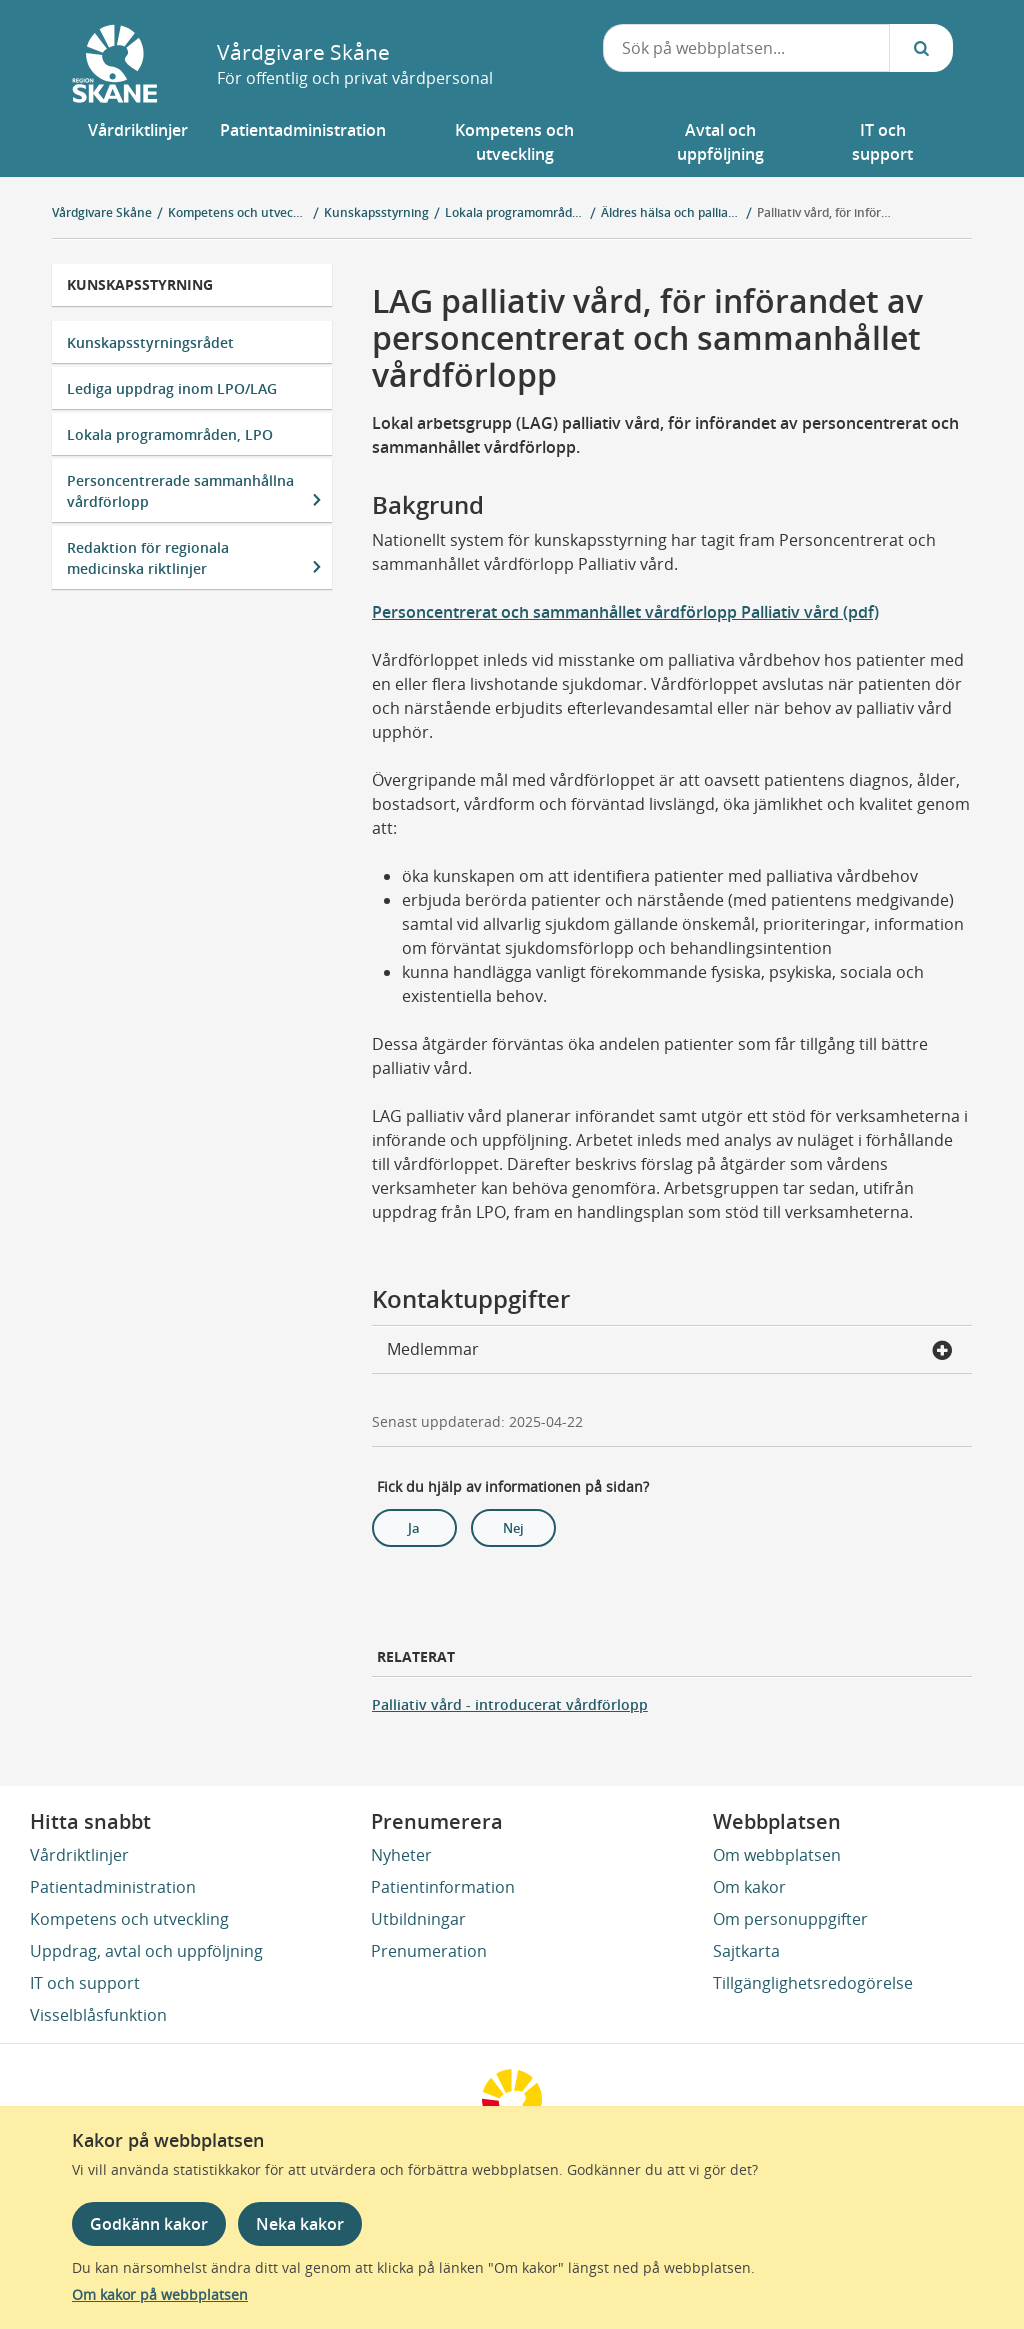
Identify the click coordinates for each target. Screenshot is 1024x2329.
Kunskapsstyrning (140, 284)
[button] (138, 142)
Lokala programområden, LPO (170, 434)
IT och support (85, 1983)
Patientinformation (443, 1887)
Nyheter (401, 1855)
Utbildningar (418, 1919)
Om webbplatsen (777, 1855)
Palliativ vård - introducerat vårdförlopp (510, 1704)
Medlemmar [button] (670, 1351)
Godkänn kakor (149, 2224)
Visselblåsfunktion (98, 2015)
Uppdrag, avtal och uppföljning (146, 1951)
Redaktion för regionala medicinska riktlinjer (148, 558)
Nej (513, 1528)
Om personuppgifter (790, 1919)
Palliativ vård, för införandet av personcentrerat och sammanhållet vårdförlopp (827, 212)
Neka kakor (300, 2224)
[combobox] (747, 48)
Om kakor (749, 1887)
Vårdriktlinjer (79, 1855)
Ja (414, 1528)
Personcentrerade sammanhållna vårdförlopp (180, 491)
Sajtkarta (746, 1951)
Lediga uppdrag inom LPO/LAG (172, 388)
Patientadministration (113, 1887)
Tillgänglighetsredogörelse (813, 1983)
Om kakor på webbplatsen (160, 2294)
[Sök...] (921, 48)
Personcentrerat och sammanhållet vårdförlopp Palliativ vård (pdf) (625, 612)
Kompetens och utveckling (129, 1919)
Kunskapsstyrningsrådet (150, 342)
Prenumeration (429, 1951)
